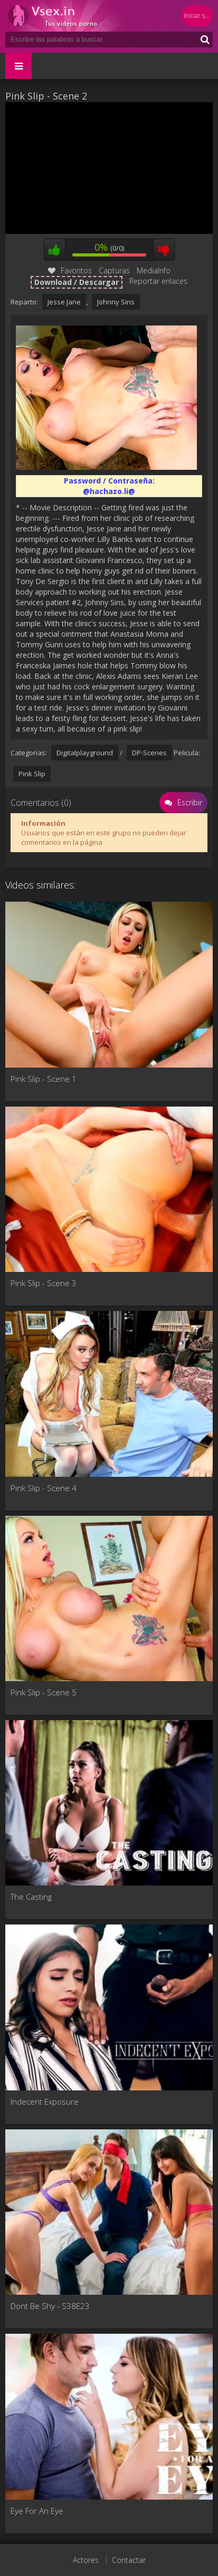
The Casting (31, 1896)
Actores (86, 2560)
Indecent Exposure (45, 2101)
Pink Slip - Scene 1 (44, 1078)
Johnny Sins (116, 302)
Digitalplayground (84, 752)
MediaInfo (153, 270)
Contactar (129, 2560)
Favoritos (70, 270)
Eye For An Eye (37, 2510)
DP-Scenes (149, 752)
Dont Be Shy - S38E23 (50, 2306)
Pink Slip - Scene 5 (44, 1692)
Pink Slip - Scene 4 (44, 1488)
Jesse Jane (64, 302)
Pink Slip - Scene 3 (44, 1283)
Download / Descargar (76, 282)
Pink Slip (31, 773)
